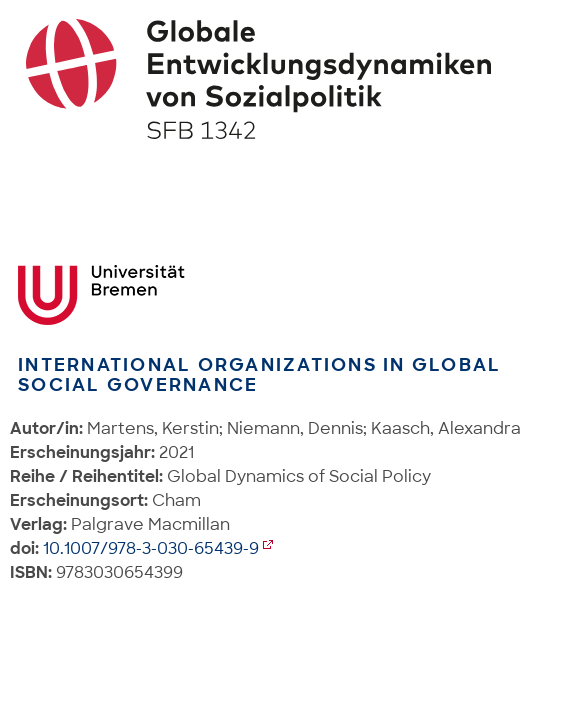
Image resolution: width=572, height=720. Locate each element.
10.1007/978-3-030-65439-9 (151, 548)
